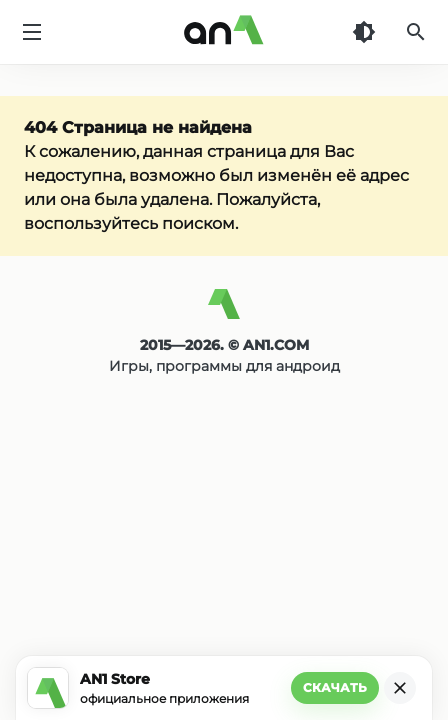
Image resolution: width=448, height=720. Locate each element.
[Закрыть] (400, 688)
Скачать (335, 687)
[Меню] (32, 32)
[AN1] (224, 312)
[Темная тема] (364, 32)
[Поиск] (416, 32)
